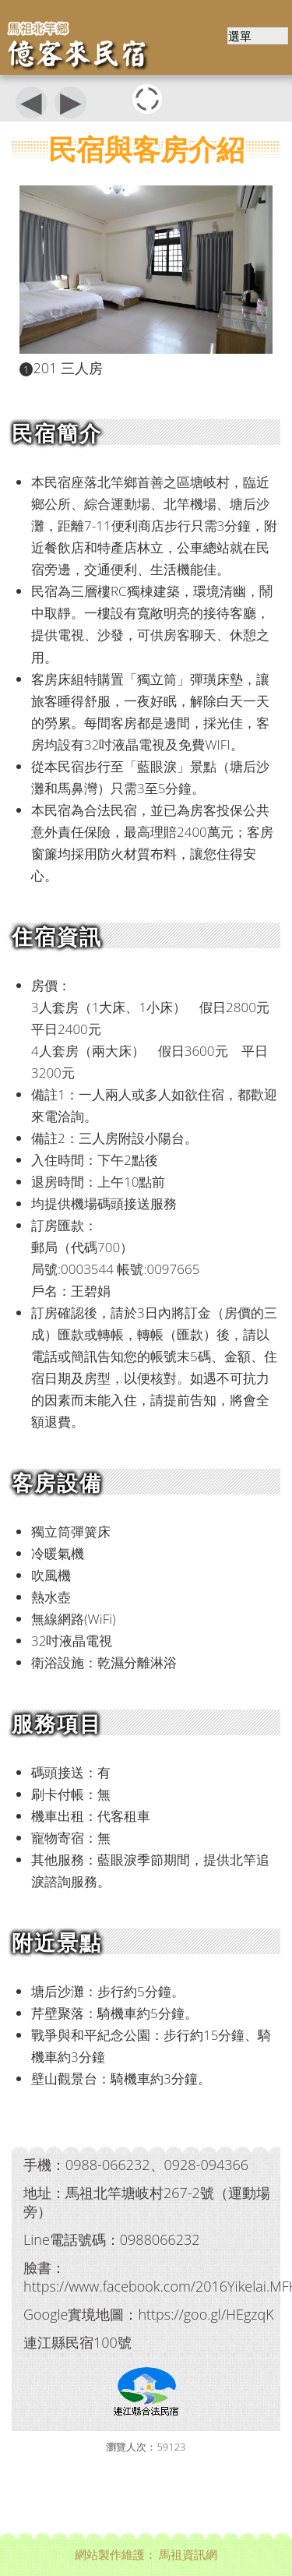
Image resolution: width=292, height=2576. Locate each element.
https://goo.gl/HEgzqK (205, 2314)
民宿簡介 (57, 432)
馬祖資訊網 (188, 2554)
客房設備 (57, 1482)
